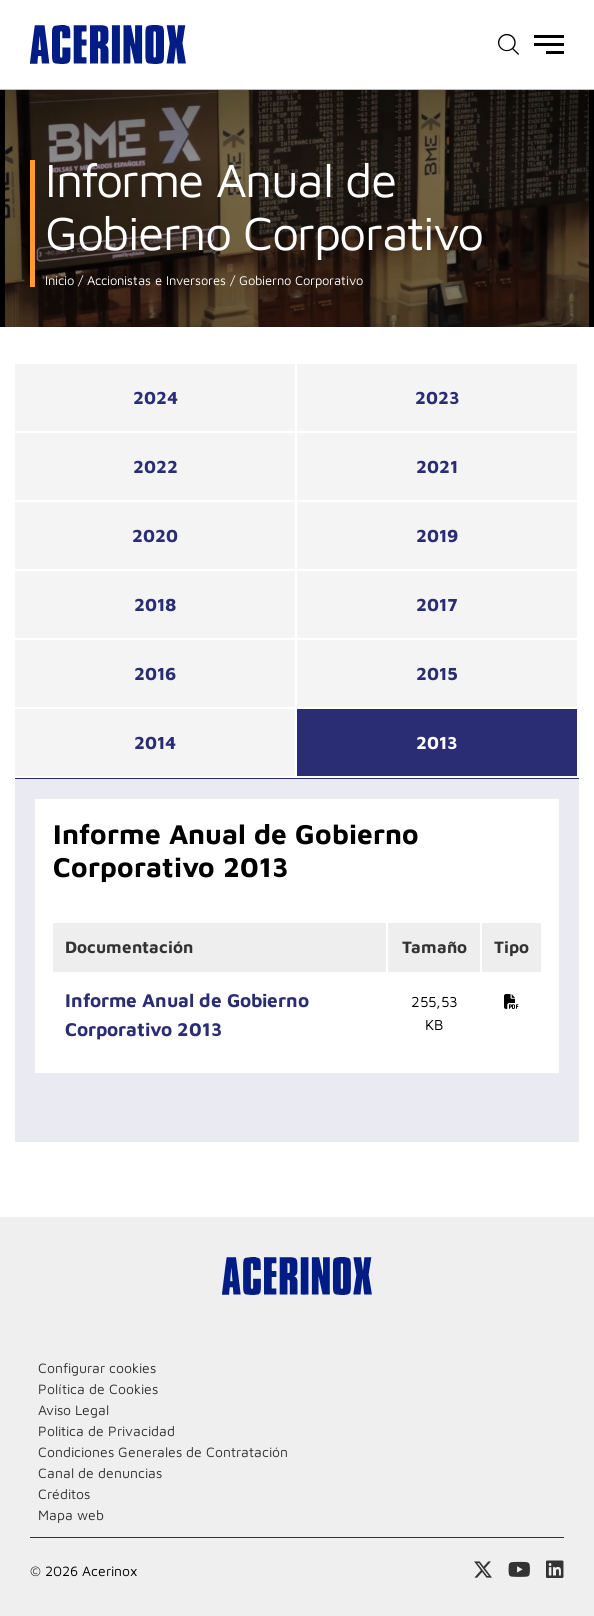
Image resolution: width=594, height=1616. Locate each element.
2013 (437, 742)
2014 (155, 742)
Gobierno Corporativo (299, 280)
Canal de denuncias (100, 1472)
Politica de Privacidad (106, 1430)
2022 (155, 466)
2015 (437, 673)
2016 (155, 673)
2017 (437, 604)
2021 (437, 466)
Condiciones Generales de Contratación (163, 1451)
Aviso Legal (73, 1409)
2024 (155, 397)
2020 (155, 535)
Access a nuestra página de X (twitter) (483, 1570)
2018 (155, 604)
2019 (437, 535)
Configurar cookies (97, 1367)
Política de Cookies (98, 1388)
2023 (437, 397)
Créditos (64, 1493)
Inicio (59, 280)
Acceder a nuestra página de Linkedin (555, 1570)
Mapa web (71, 1514)
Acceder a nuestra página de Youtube (519, 1570)
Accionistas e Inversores (154, 280)
